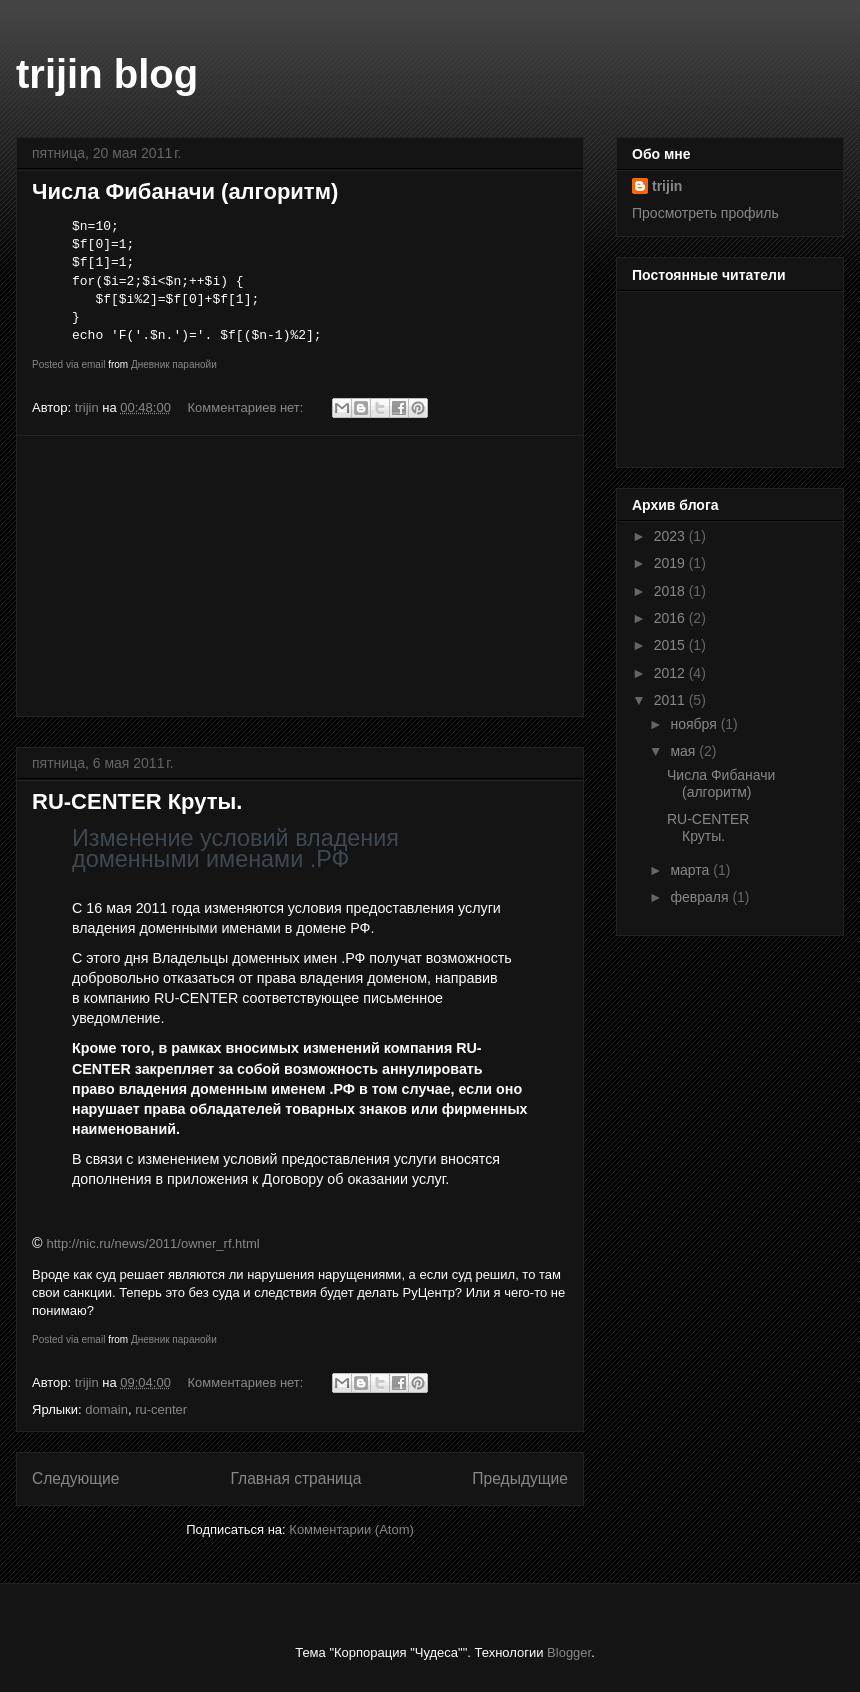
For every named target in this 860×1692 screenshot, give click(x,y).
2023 (671, 536)
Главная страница (295, 1478)
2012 (671, 673)
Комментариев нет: (248, 407)
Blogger (569, 1652)
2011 (671, 700)
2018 (671, 591)
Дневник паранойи (174, 364)
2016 (671, 618)
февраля (701, 897)
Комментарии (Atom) (351, 1529)
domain (106, 1409)
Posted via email (68, 364)
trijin (667, 186)
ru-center (161, 1409)
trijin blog (107, 74)
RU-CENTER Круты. (137, 801)
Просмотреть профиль (705, 213)
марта (691, 870)
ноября (695, 724)
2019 (671, 563)
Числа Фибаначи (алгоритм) (185, 191)
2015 (671, 645)
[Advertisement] (300, 576)
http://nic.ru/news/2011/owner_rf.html (153, 1243)
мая (684, 751)
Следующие (76, 1478)
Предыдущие (520, 1478)
